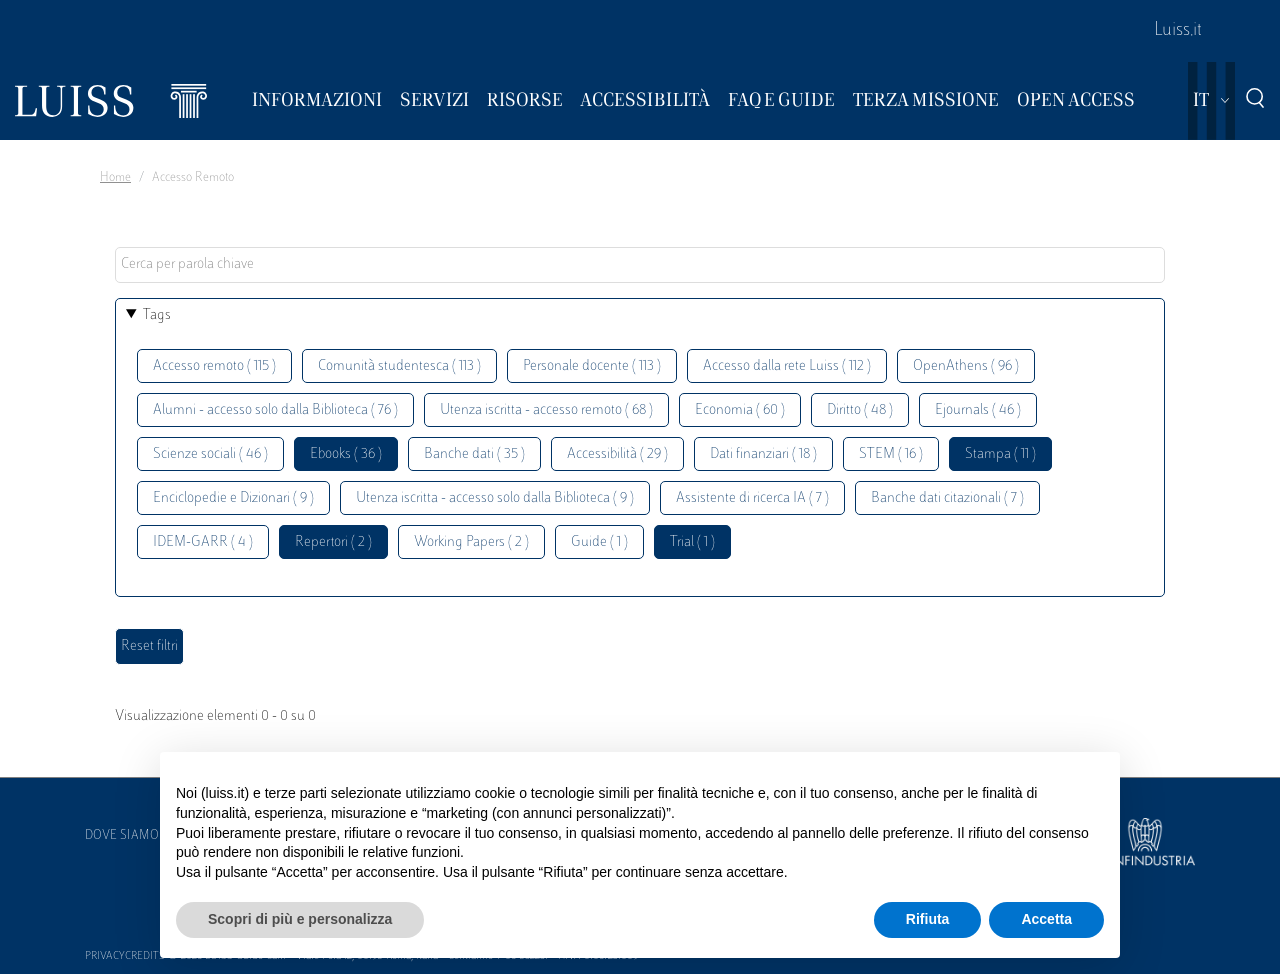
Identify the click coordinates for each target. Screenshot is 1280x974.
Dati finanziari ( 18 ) (763, 454)
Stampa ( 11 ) (1000, 454)
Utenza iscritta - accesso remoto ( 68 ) (546, 410)
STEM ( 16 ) (891, 454)
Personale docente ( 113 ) (592, 366)
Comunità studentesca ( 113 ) (399, 366)
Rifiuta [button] (928, 919)
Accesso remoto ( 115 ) (214, 366)
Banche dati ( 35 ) (474, 454)
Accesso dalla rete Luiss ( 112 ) (787, 366)
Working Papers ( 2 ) (471, 542)
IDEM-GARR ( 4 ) (203, 542)
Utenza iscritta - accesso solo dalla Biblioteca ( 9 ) (495, 498)
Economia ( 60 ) (740, 410)
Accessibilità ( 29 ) (617, 454)
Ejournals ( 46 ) (978, 410)
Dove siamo (122, 836)
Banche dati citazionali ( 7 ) (947, 498)
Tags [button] (157, 315)
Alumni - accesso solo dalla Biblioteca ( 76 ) (275, 410)
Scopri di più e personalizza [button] (300, 919)
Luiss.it (1178, 31)
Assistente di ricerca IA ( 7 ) (752, 498)
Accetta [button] (1046, 919)
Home (115, 178)
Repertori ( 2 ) (333, 542)
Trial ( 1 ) (692, 542)
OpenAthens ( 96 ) (966, 366)
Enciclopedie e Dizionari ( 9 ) (233, 498)
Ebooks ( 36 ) (346, 454)
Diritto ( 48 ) (860, 410)
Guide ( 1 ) (599, 542)
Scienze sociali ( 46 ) (210, 454)
